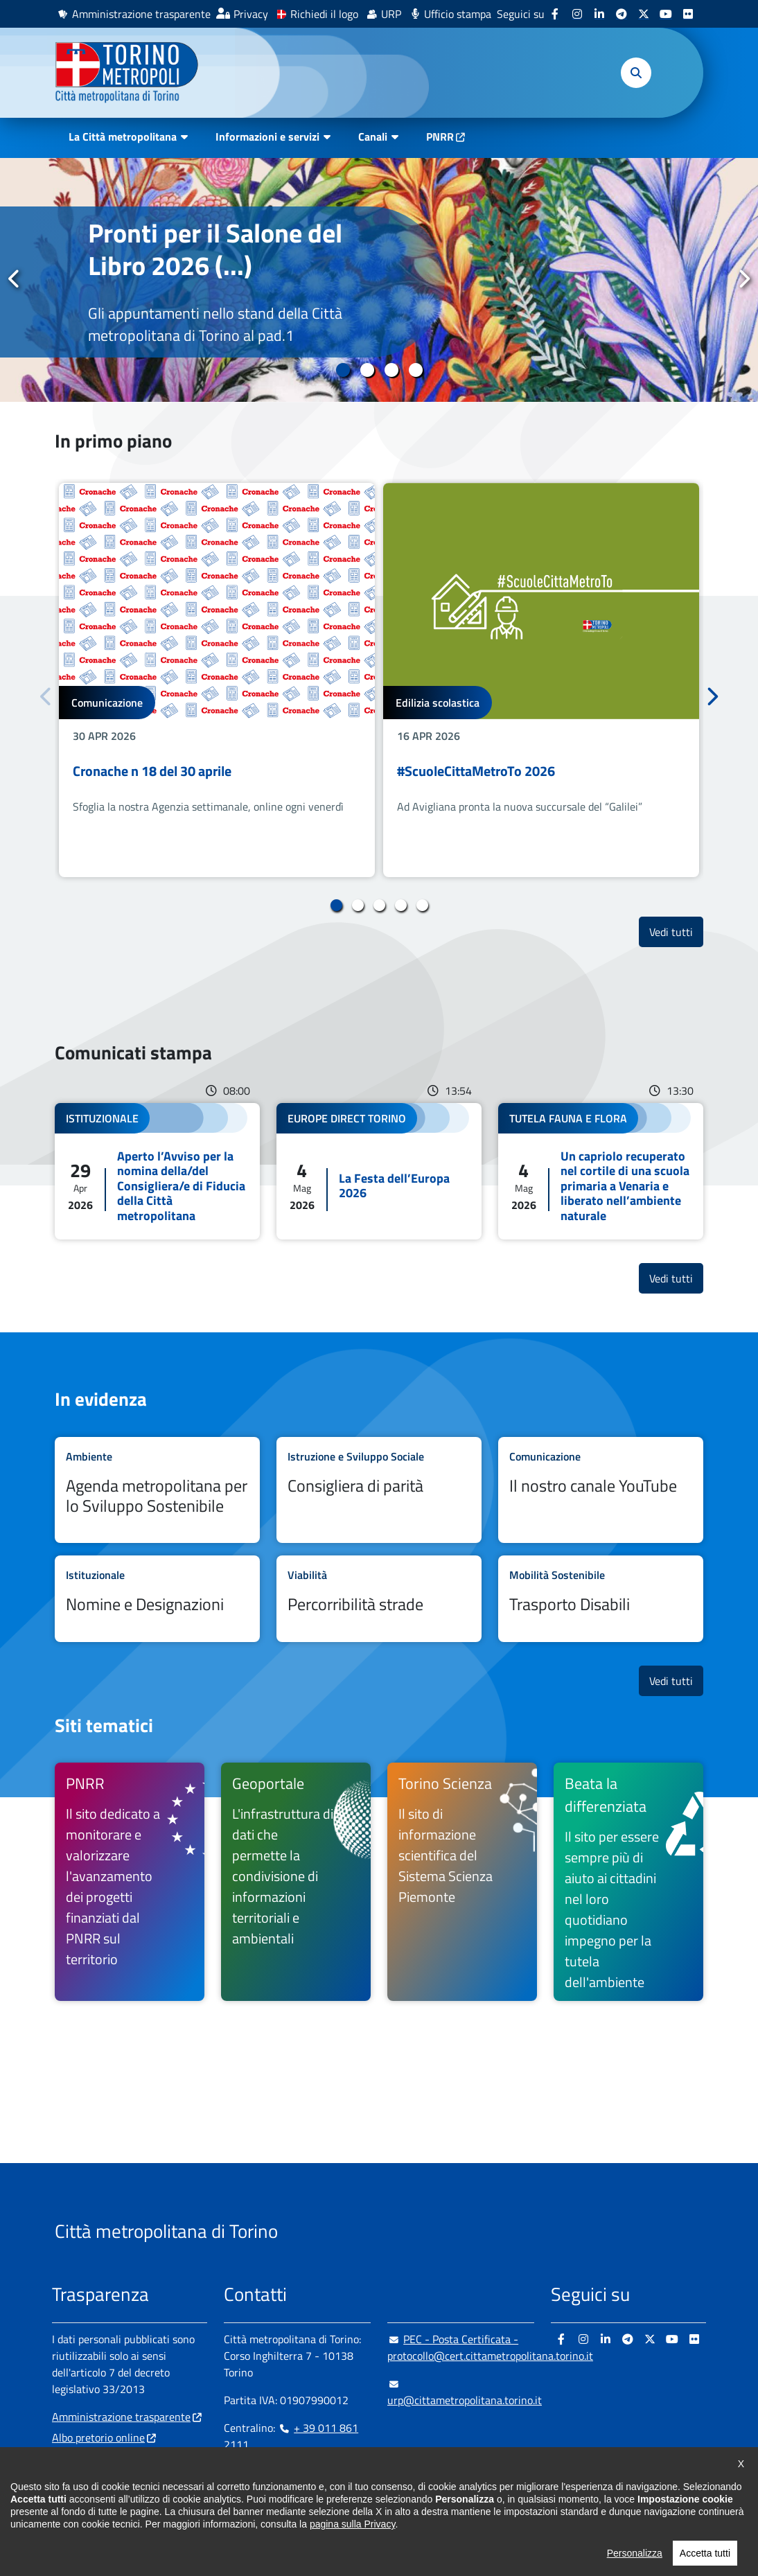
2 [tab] (367, 370)
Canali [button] (372, 136)
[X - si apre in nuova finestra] (644, 14)
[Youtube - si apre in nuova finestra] (666, 14)
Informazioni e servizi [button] (267, 136)
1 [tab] (342, 370)
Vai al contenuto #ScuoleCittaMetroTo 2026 (541, 680)
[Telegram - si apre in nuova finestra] (621, 14)
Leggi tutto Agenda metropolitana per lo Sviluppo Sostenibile (157, 1490)
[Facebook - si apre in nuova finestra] (555, 14)
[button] (636, 73)
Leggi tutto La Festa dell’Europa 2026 (379, 1171)
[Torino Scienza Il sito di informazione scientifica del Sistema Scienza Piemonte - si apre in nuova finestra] (462, 1882)
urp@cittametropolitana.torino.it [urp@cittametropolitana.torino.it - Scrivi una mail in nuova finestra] (464, 2391)
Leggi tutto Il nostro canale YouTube (600, 1490)
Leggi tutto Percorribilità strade (379, 1598)
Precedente (14, 279)
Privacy (250, 14)
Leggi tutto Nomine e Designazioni (157, 1598)
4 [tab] (415, 370)
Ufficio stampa (457, 14)
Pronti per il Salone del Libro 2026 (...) (215, 248)
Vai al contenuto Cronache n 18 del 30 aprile (217, 680)
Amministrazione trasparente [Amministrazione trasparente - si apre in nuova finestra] (141, 14)
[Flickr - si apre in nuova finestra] (688, 14)
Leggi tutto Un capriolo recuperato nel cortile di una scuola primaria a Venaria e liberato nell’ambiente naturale (600, 1171)
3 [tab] (391, 370)
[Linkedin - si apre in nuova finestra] (599, 14)
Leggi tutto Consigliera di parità (379, 1490)
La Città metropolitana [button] (123, 136)
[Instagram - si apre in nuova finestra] (577, 14)
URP (391, 14)
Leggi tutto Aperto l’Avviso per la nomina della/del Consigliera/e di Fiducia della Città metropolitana (157, 1171)
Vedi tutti (676, 931)
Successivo (743, 279)
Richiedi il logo (324, 14)
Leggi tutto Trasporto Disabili (600, 1598)
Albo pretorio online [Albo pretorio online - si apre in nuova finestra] (98, 2437)
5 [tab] (422, 905)
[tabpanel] (379, 280)
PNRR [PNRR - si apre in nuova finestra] (440, 136)
